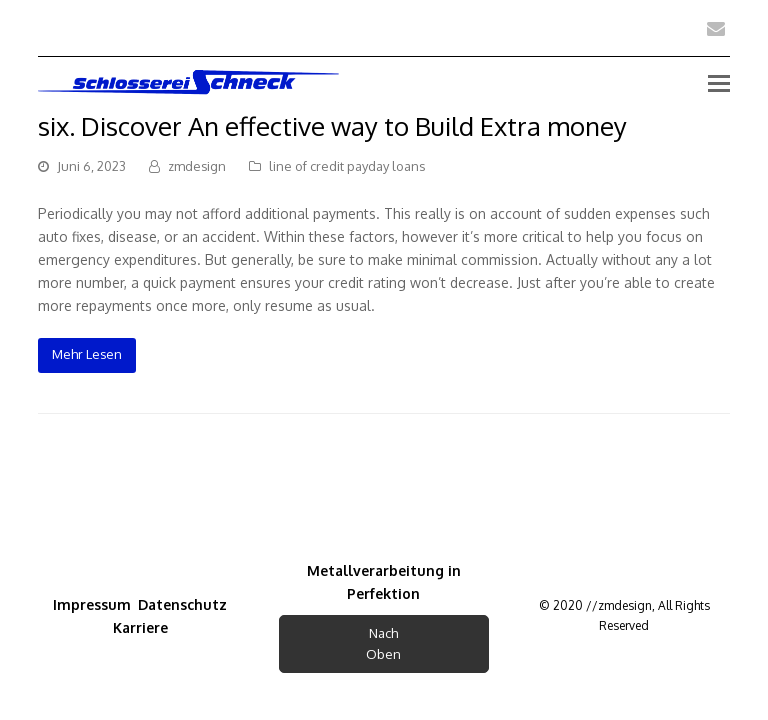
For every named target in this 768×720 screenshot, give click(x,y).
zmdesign (197, 166)
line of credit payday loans (347, 166)
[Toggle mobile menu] (719, 82)
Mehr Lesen (87, 354)
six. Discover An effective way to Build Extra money (332, 125)
